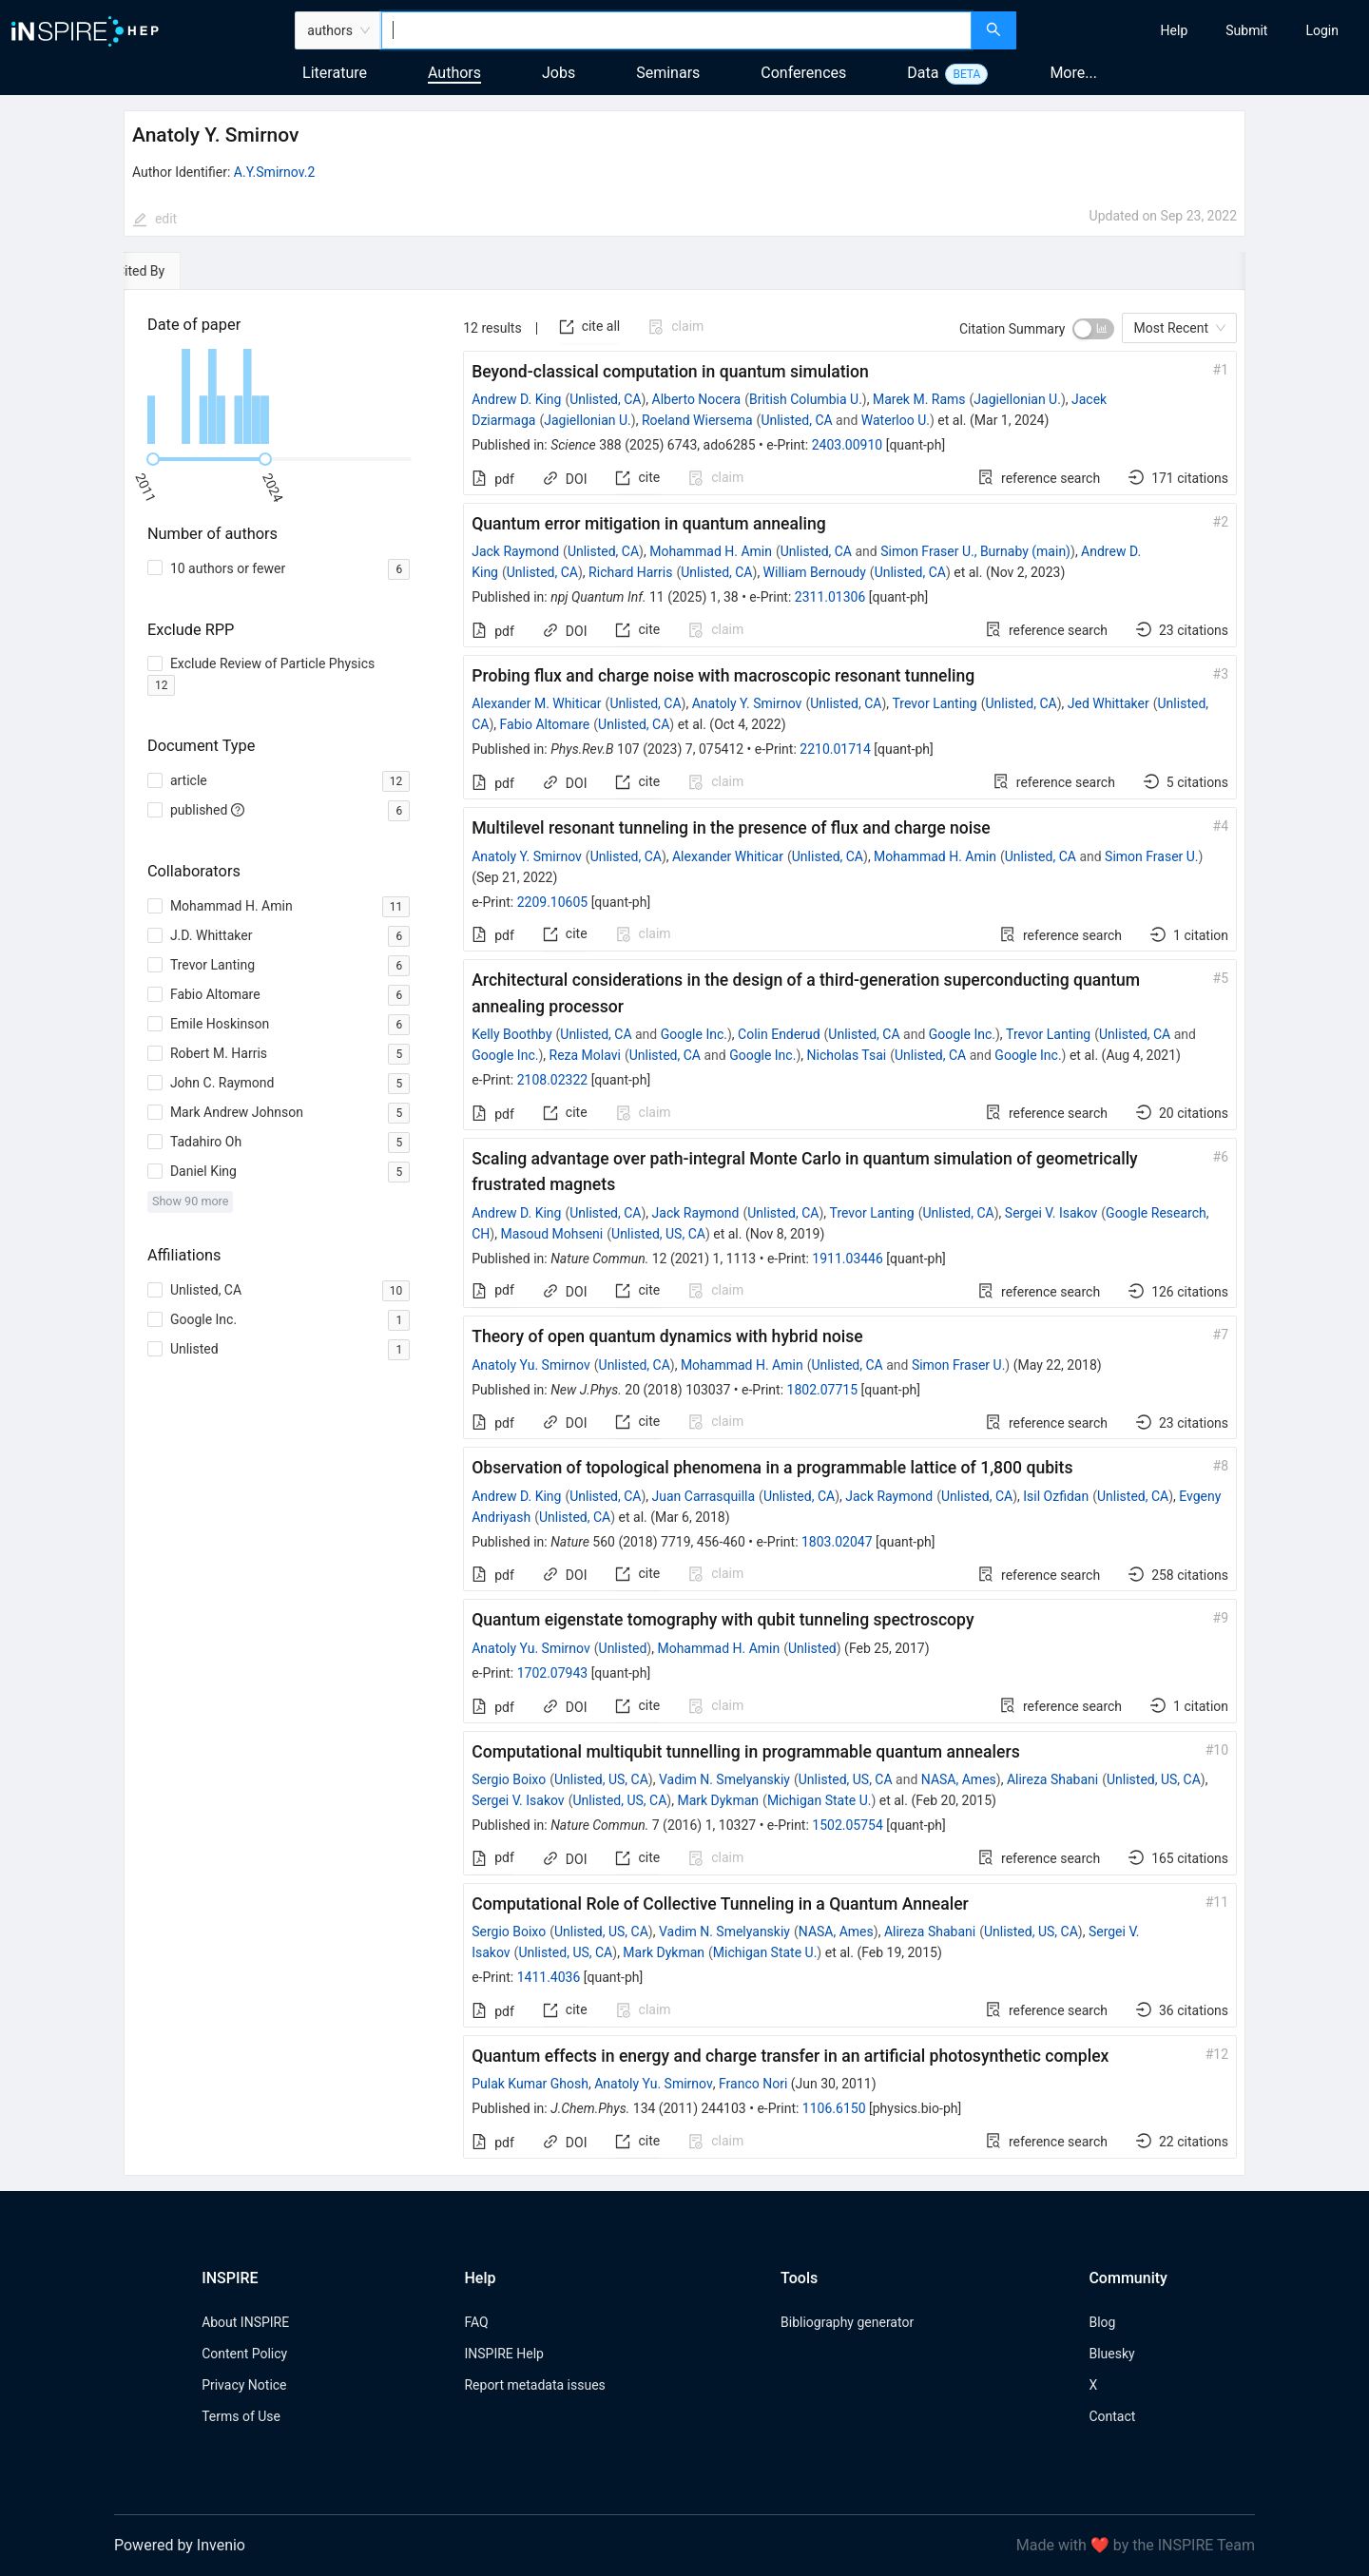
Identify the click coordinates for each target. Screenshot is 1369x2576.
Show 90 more (190, 1201)
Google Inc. (694, 1034)
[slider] (153, 459)
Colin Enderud (778, 1034)
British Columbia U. (805, 399)
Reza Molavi (585, 1055)
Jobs (558, 73)
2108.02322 (552, 1079)
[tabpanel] (684, 1233)
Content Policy (244, 2353)
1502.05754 (847, 1825)
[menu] (1195, 30)
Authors (454, 73)
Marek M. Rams (919, 399)
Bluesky (1111, 2353)
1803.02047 (837, 1541)
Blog (1102, 2322)
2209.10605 (552, 902)
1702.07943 (552, 1673)
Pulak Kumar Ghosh (530, 2083)
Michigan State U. (819, 1800)
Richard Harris (630, 572)
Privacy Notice (244, 2385)
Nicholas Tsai (846, 1055)
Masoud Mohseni (551, 1233)
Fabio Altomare (545, 724)
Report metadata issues (534, 2385)
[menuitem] (1174, 30)
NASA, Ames (958, 1779)
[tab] (182, 270)
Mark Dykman (718, 1800)
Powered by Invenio (179, 2545)
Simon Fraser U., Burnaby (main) (975, 551)
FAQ (476, 2322)
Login (1322, 30)
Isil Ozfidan (1056, 1496)
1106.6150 (834, 2108)
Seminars (668, 73)
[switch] (1093, 328)
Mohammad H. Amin (710, 551)
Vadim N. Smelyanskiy (724, 1779)
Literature (334, 73)
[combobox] (676, 30)
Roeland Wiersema (697, 420)
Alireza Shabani (1052, 1779)
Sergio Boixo (509, 1779)
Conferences (803, 73)
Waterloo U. (895, 420)
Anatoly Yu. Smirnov (531, 1365)
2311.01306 (830, 597)
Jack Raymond (515, 551)
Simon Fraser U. (1151, 856)
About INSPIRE (245, 2322)
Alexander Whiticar (727, 856)
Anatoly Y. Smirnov (747, 703)
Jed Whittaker (1108, 703)
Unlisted (623, 1648)
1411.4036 (549, 1977)
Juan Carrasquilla (704, 1496)
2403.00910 (847, 444)
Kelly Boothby (511, 1034)
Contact (1112, 2416)
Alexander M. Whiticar (536, 703)
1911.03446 (847, 1258)
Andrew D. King (516, 399)
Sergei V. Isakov (1051, 1213)
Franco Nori (753, 2083)
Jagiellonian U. (1017, 399)
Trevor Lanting (935, 703)
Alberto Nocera (697, 399)
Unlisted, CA (605, 399)
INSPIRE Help (503, 2353)
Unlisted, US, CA (658, 1233)
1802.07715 (822, 1389)
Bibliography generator (847, 2322)
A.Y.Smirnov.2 (274, 172)
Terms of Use (241, 2416)
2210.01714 (835, 749)
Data (922, 73)
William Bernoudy (814, 572)
